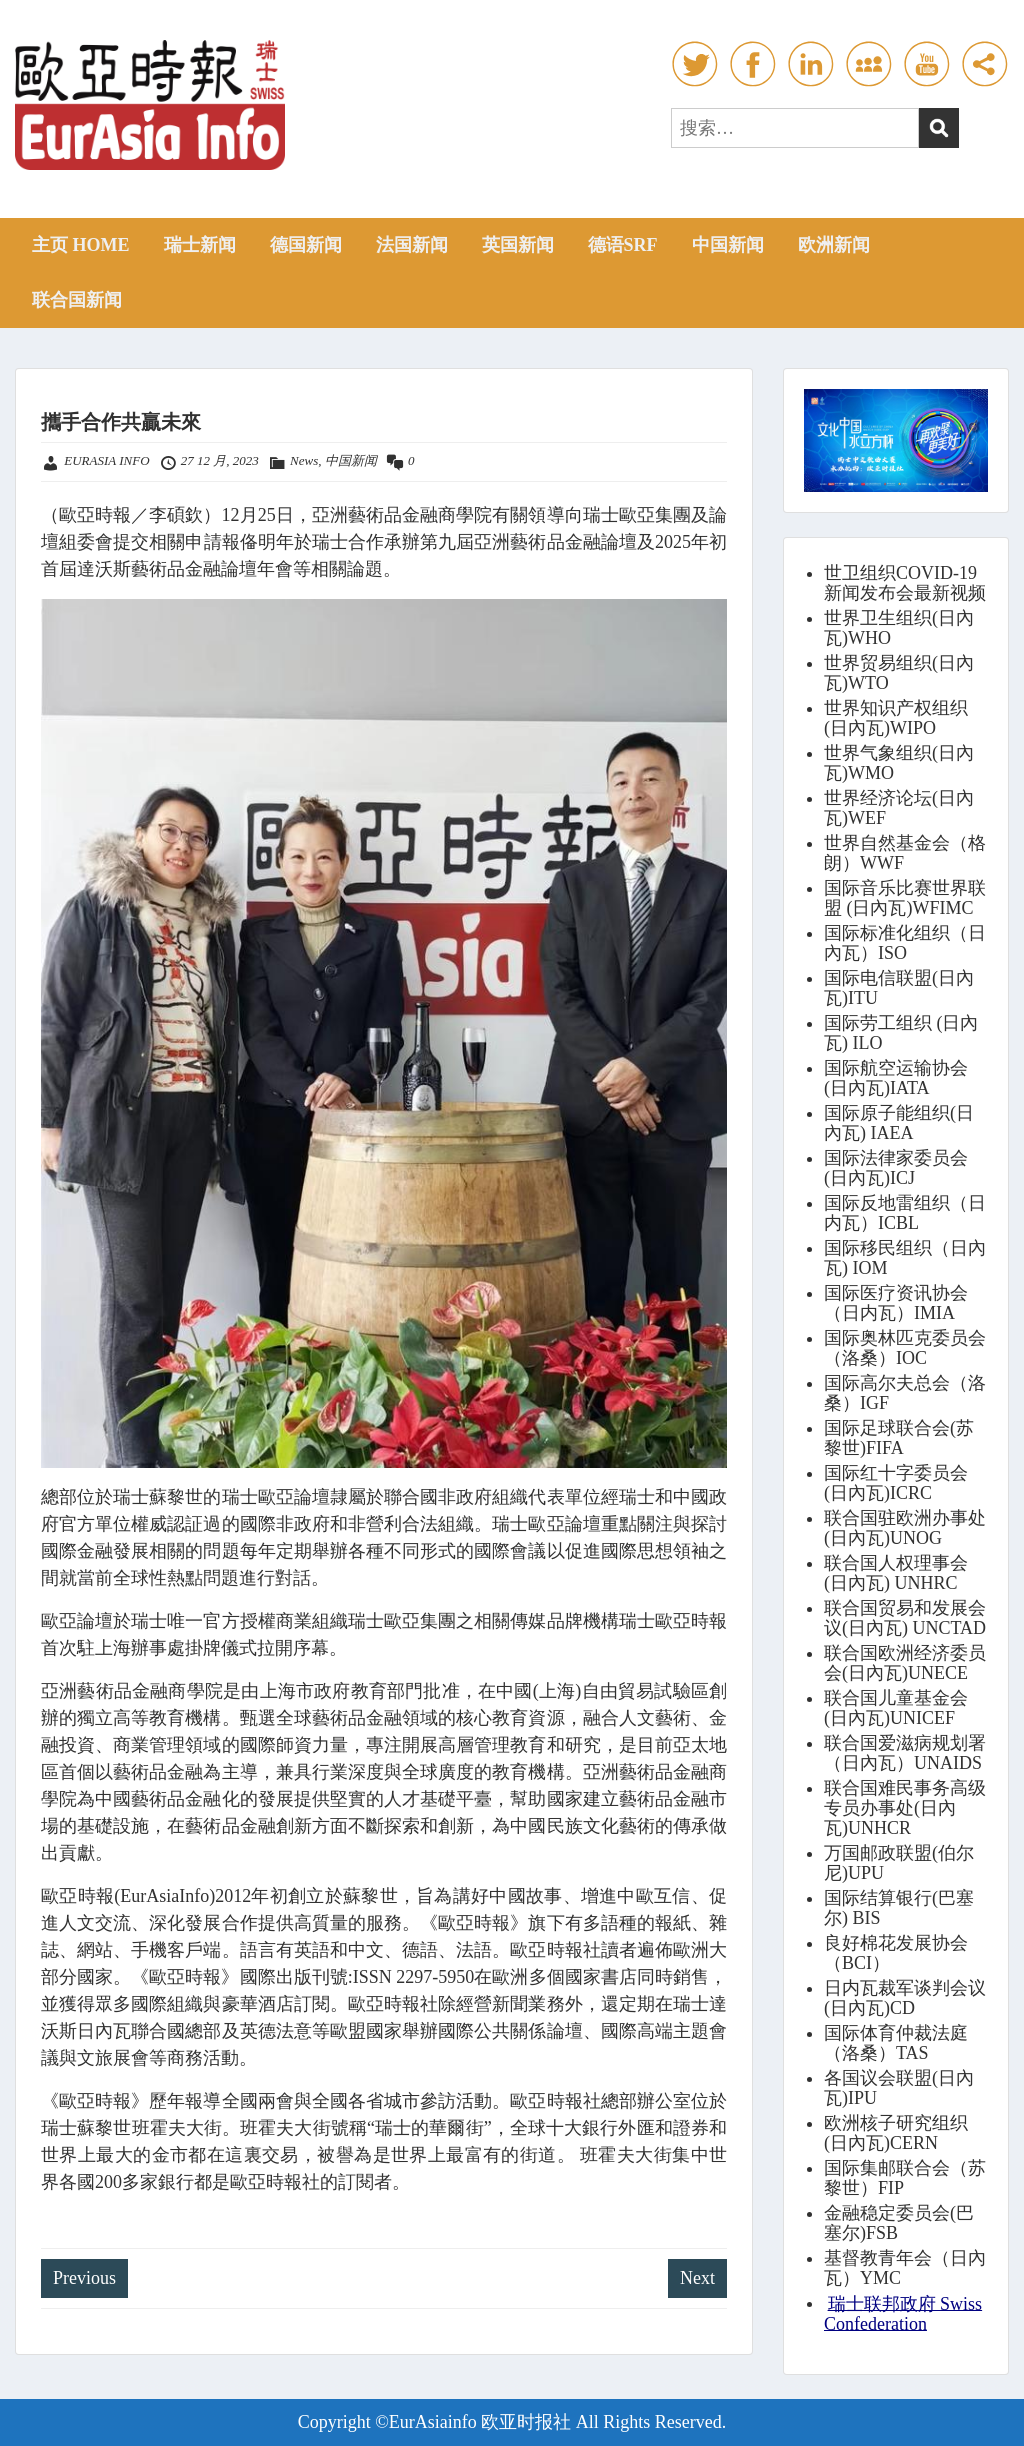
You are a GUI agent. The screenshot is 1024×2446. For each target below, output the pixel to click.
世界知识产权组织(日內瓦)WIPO (896, 718)
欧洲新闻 (834, 245)
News (304, 460)
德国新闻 (306, 245)
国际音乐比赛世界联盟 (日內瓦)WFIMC (905, 898)
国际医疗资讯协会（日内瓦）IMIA (896, 1303)
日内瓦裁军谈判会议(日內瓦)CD (905, 1998)
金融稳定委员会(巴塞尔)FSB (899, 2223)
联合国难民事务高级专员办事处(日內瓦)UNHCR (905, 1808)
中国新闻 (728, 245)
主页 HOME (81, 245)
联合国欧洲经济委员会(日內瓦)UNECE (905, 1663)
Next (697, 2278)
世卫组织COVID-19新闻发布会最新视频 (905, 583)
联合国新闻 (77, 300)
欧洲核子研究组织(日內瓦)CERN (896, 2133)
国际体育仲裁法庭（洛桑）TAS (896, 2043)
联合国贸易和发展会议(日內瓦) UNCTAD (905, 1618)
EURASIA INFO (106, 460)
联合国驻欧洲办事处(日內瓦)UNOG (905, 1528)
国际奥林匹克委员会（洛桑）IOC (905, 1348)
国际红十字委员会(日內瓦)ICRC (896, 1483)
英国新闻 (518, 245)
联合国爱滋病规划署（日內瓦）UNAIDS (905, 1753)
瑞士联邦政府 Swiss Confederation (903, 2313)
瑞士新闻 (200, 245)
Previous (84, 2278)
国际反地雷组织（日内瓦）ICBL (905, 1213)
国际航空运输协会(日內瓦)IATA (896, 1078)
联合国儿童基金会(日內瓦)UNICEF (896, 1708)
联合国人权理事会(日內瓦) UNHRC (896, 1573)
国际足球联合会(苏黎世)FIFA (899, 1438)
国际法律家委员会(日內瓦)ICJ (896, 1168)
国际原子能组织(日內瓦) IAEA (899, 1123)
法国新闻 (412, 245)
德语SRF (623, 245)
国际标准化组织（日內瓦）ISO (905, 943)
